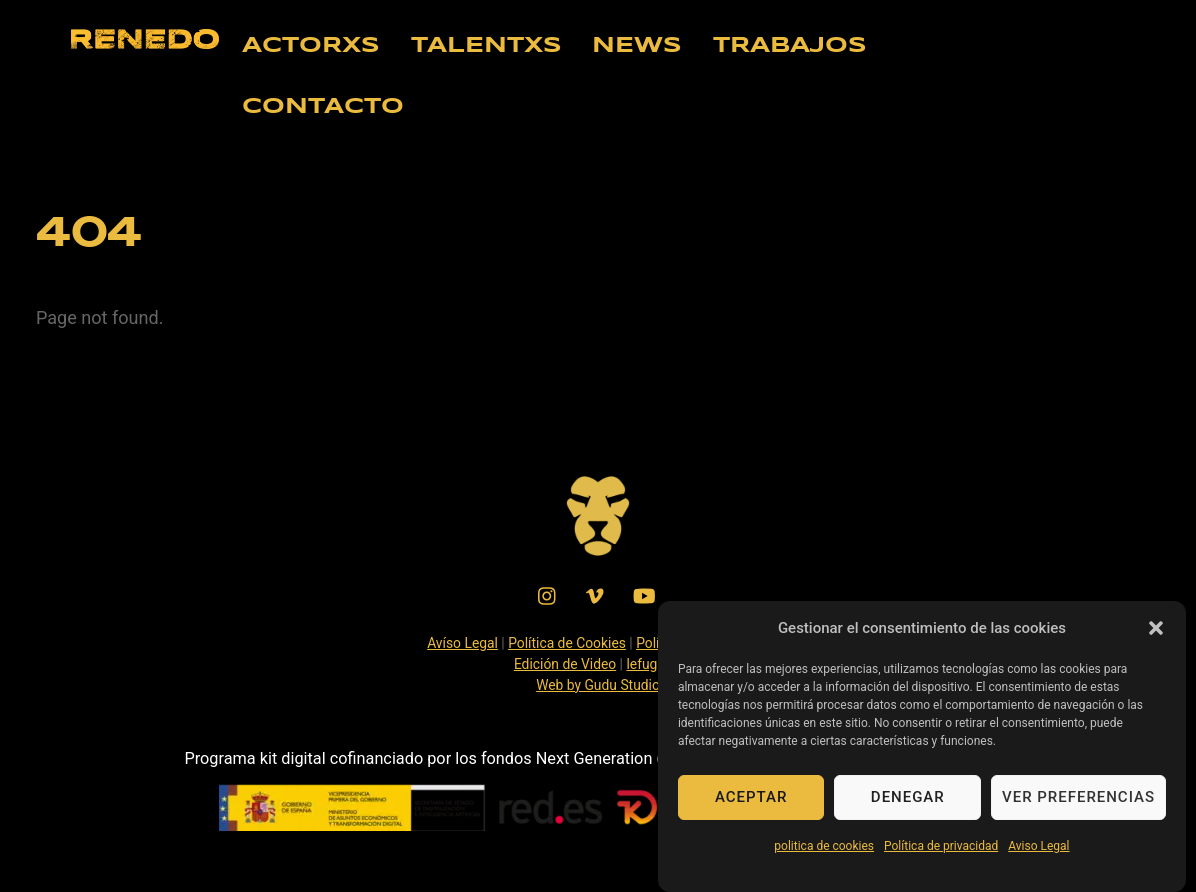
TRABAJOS (790, 46)
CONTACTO (323, 107)
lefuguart (654, 664)
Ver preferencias (1078, 806)
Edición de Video (565, 664)
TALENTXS (486, 46)
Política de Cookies (567, 643)
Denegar (908, 806)
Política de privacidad (941, 855)
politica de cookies (824, 855)
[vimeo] (596, 594)
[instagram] (548, 594)
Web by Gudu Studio (598, 685)
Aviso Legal (1038, 855)
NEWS (637, 46)
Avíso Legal (462, 643)
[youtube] (644, 594)
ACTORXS (311, 46)
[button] (1156, 637)
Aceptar (751, 806)
